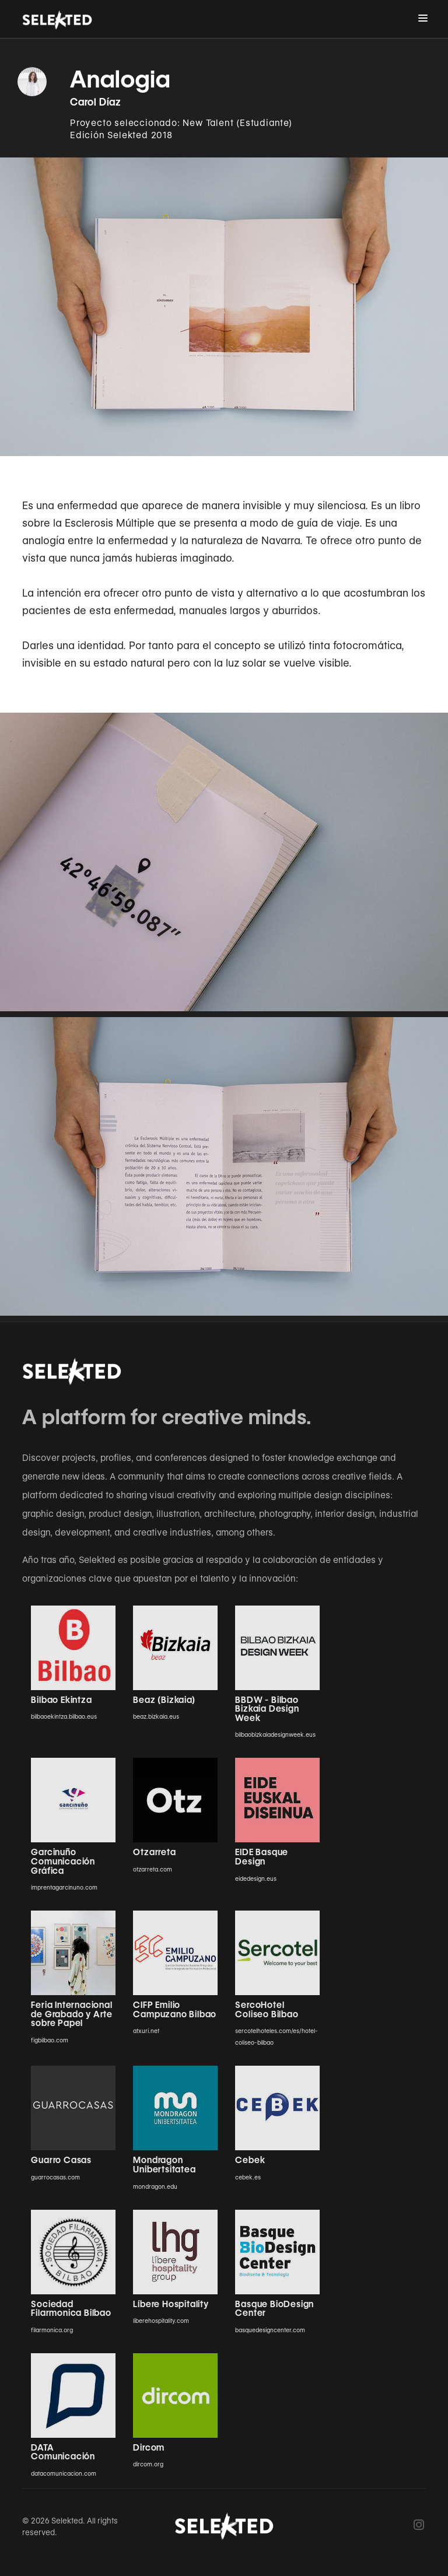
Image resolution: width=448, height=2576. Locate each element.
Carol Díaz (95, 102)
